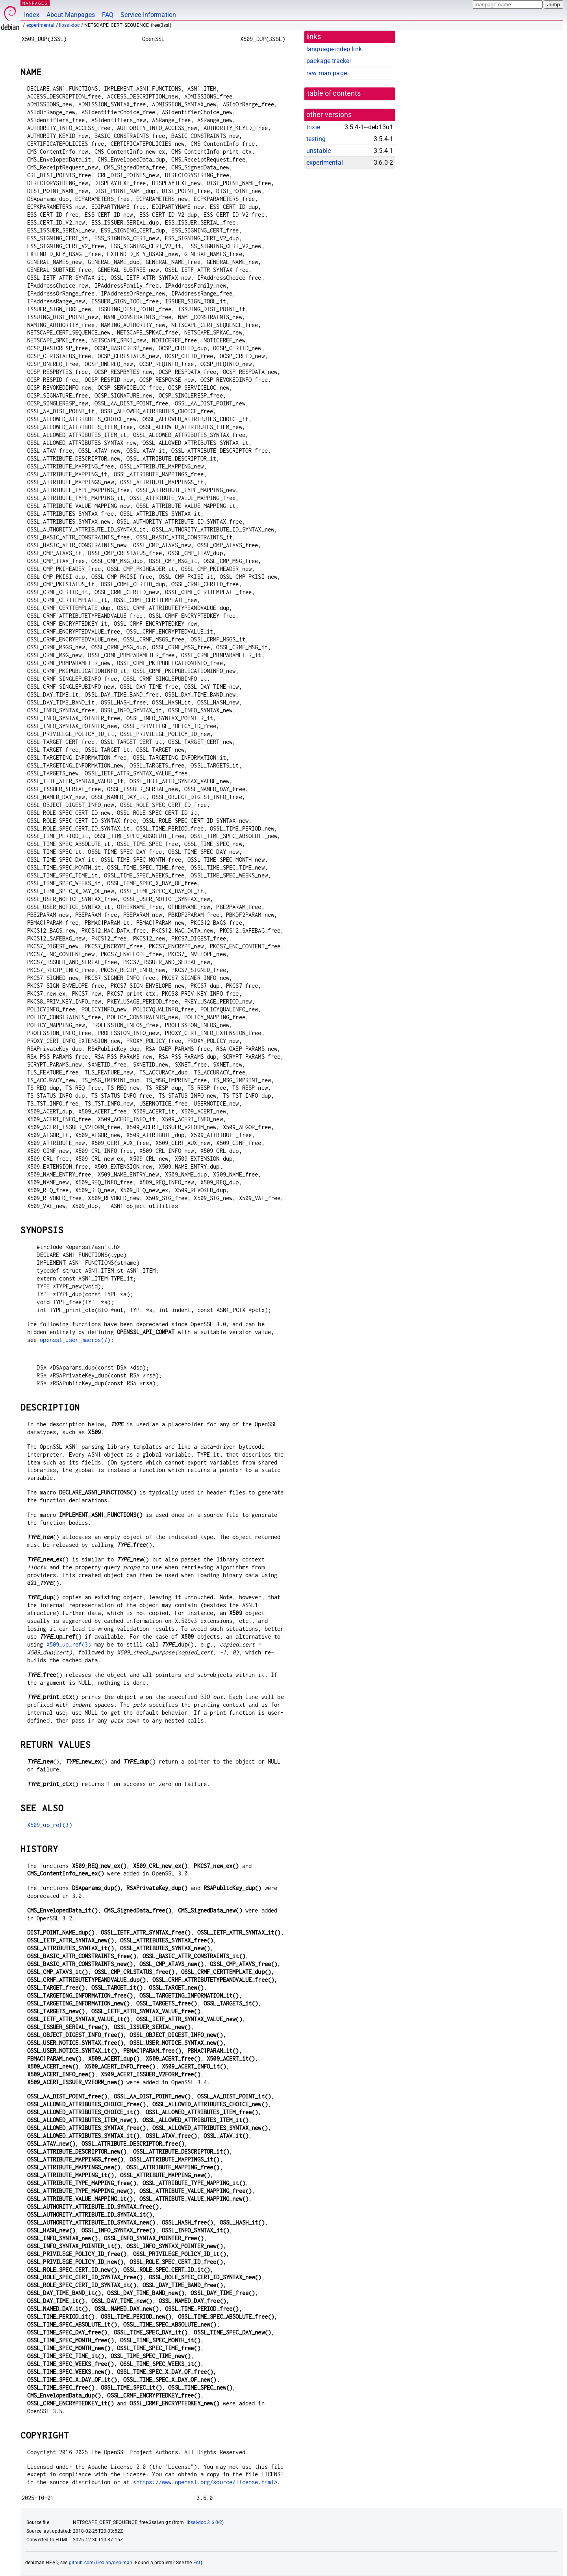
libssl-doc (69, 25)
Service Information (148, 15)
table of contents (334, 93)
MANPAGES (35, 3)
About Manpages (70, 15)
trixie (313, 127)
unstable (318, 150)
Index (31, 15)
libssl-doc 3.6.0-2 (203, 2522)
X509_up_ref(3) (68, 1644)
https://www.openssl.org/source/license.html (205, 2482)
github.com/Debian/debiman (101, 2562)
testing (316, 139)
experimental (40, 25)
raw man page (326, 73)
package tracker (328, 61)
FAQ (107, 15)
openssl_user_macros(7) (75, 1339)
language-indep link (334, 49)
